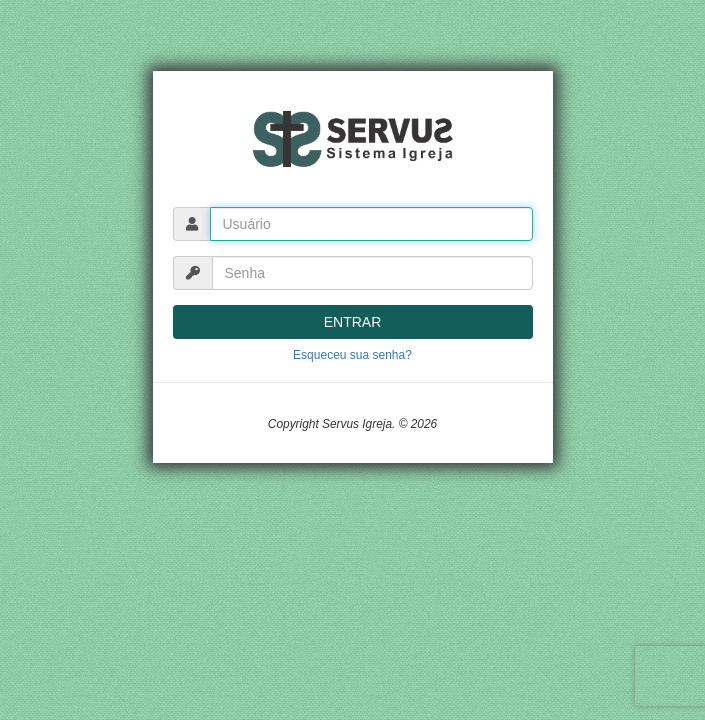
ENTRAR (353, 322)
